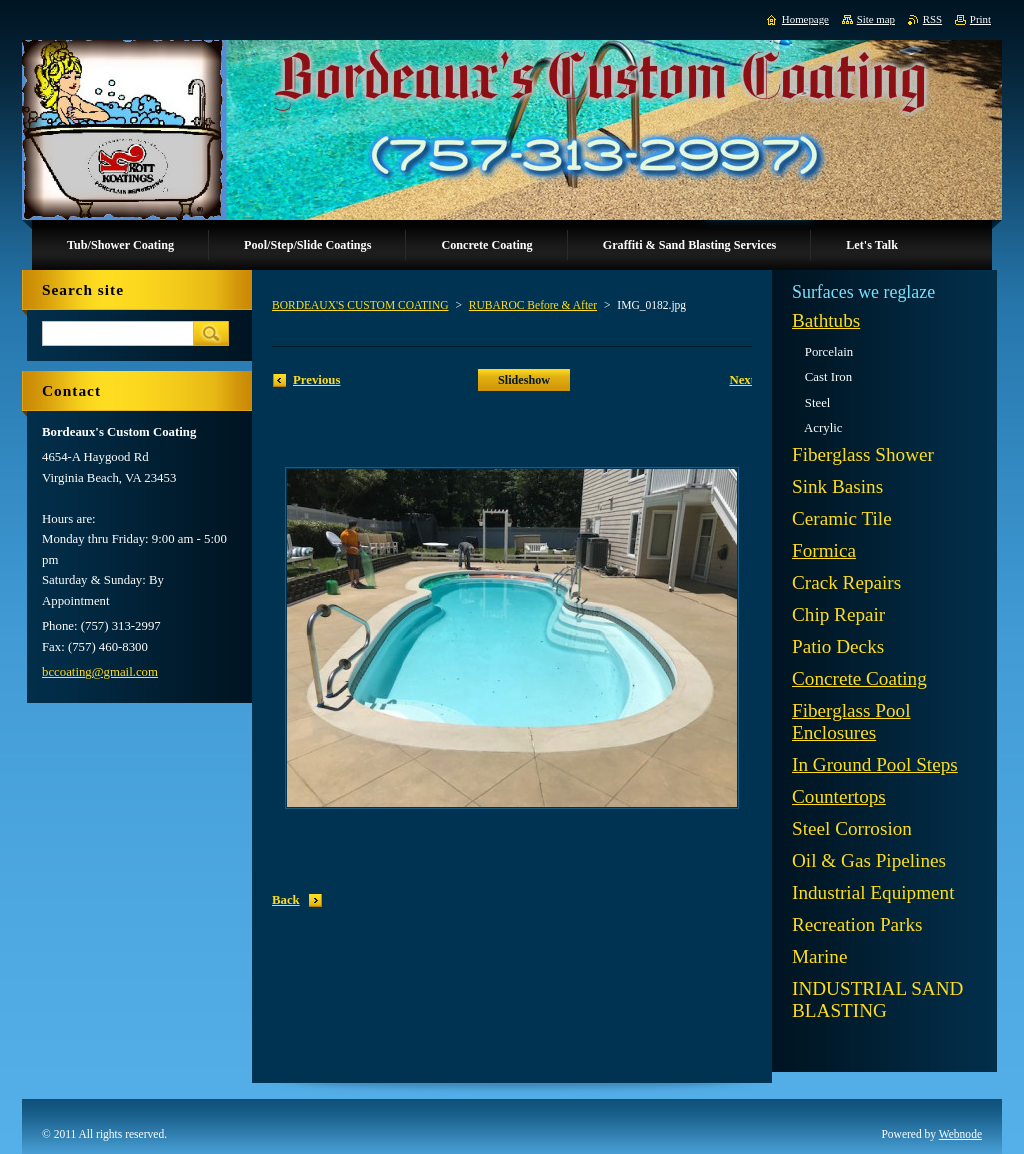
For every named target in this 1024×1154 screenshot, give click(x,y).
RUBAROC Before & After (533, 305)
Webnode (960, 1134)
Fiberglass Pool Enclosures (851, 721)
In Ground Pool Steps (875, 764)
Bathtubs (826, 320)
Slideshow (524, 380)
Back (286, 900)
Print (980, 19)
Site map (876, 19)
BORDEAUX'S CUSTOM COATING (360, 305)
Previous (316, 380)
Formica (824, 550)
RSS (932, 19)
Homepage (805, 19)
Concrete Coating (859, 678)
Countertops (839, 796)
